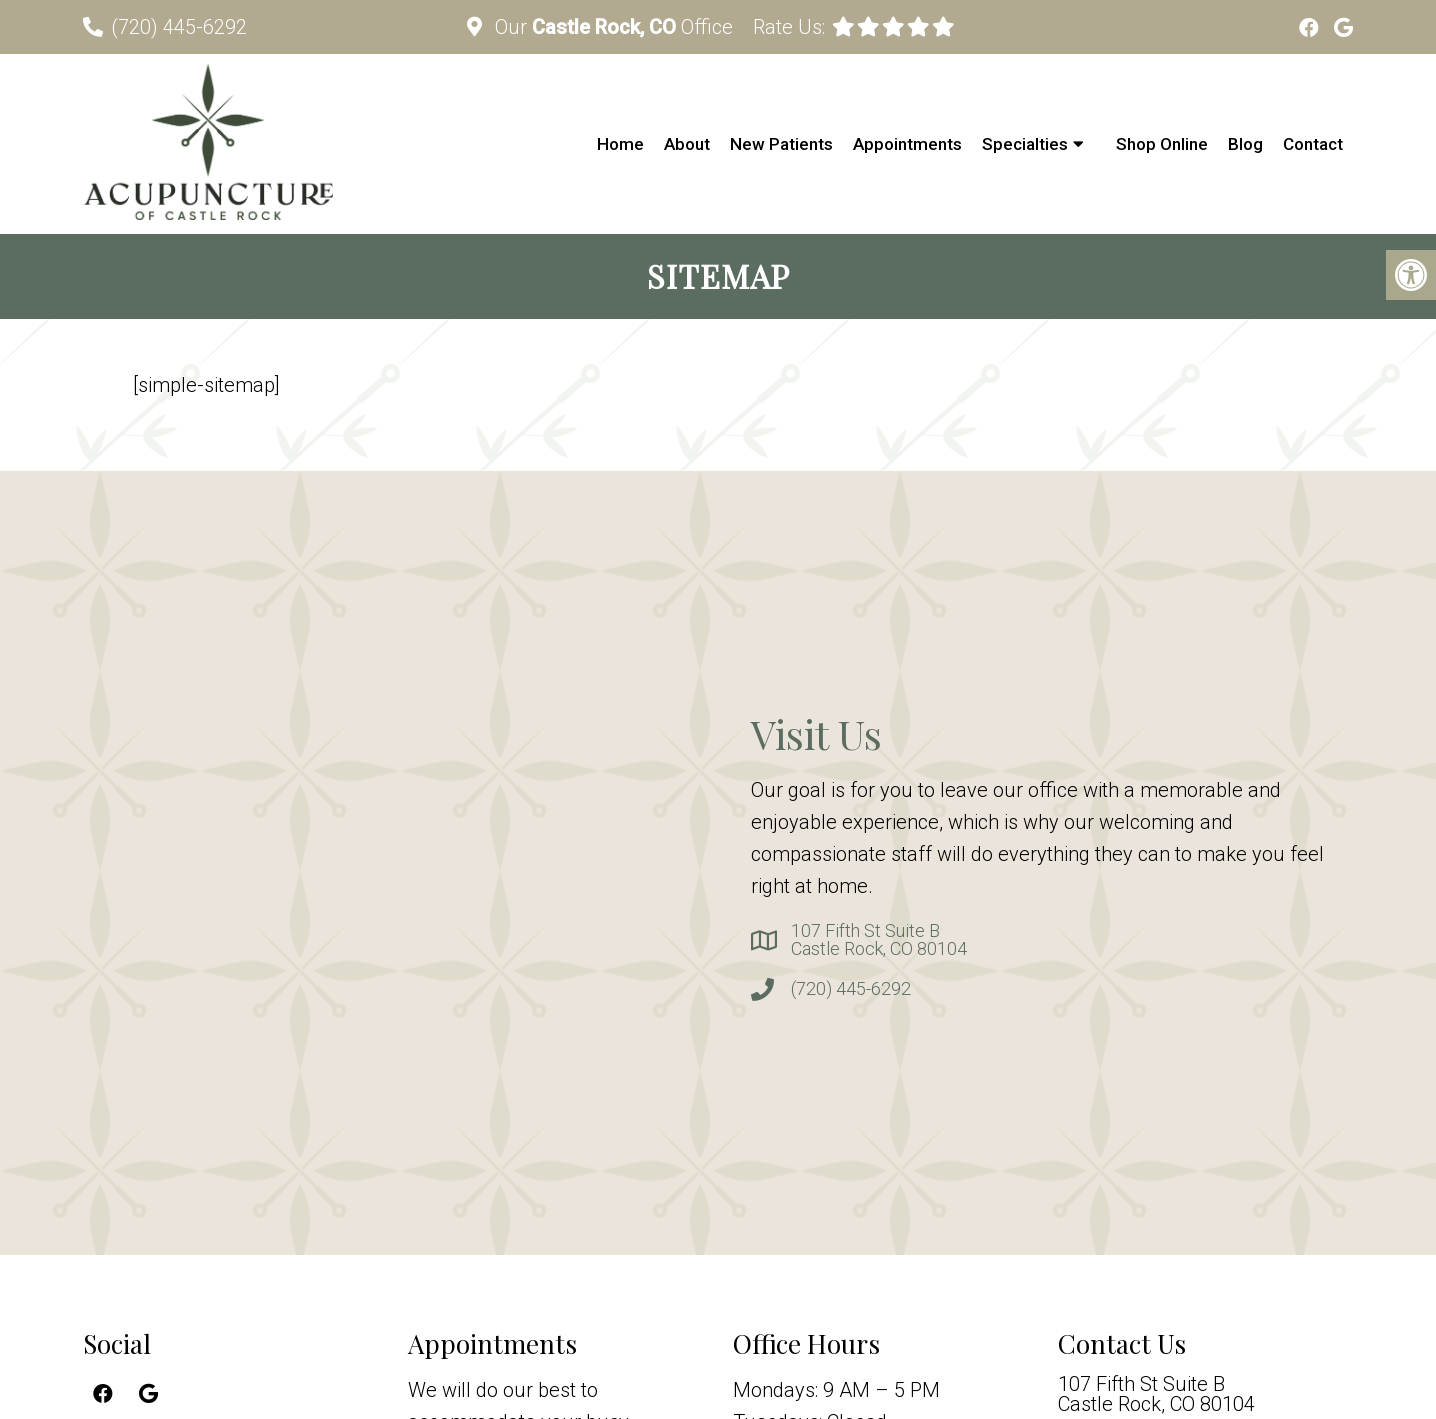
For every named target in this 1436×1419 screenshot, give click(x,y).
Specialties (1025, 144)
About (687, 144)
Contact (1313, 144)
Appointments (907, 144)
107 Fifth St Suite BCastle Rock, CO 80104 (879, 940)
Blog (1245, 144)
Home (620, 144)
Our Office (611, 27)
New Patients (781, 144)
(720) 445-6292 (179, 27)
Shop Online (1162, 144)
